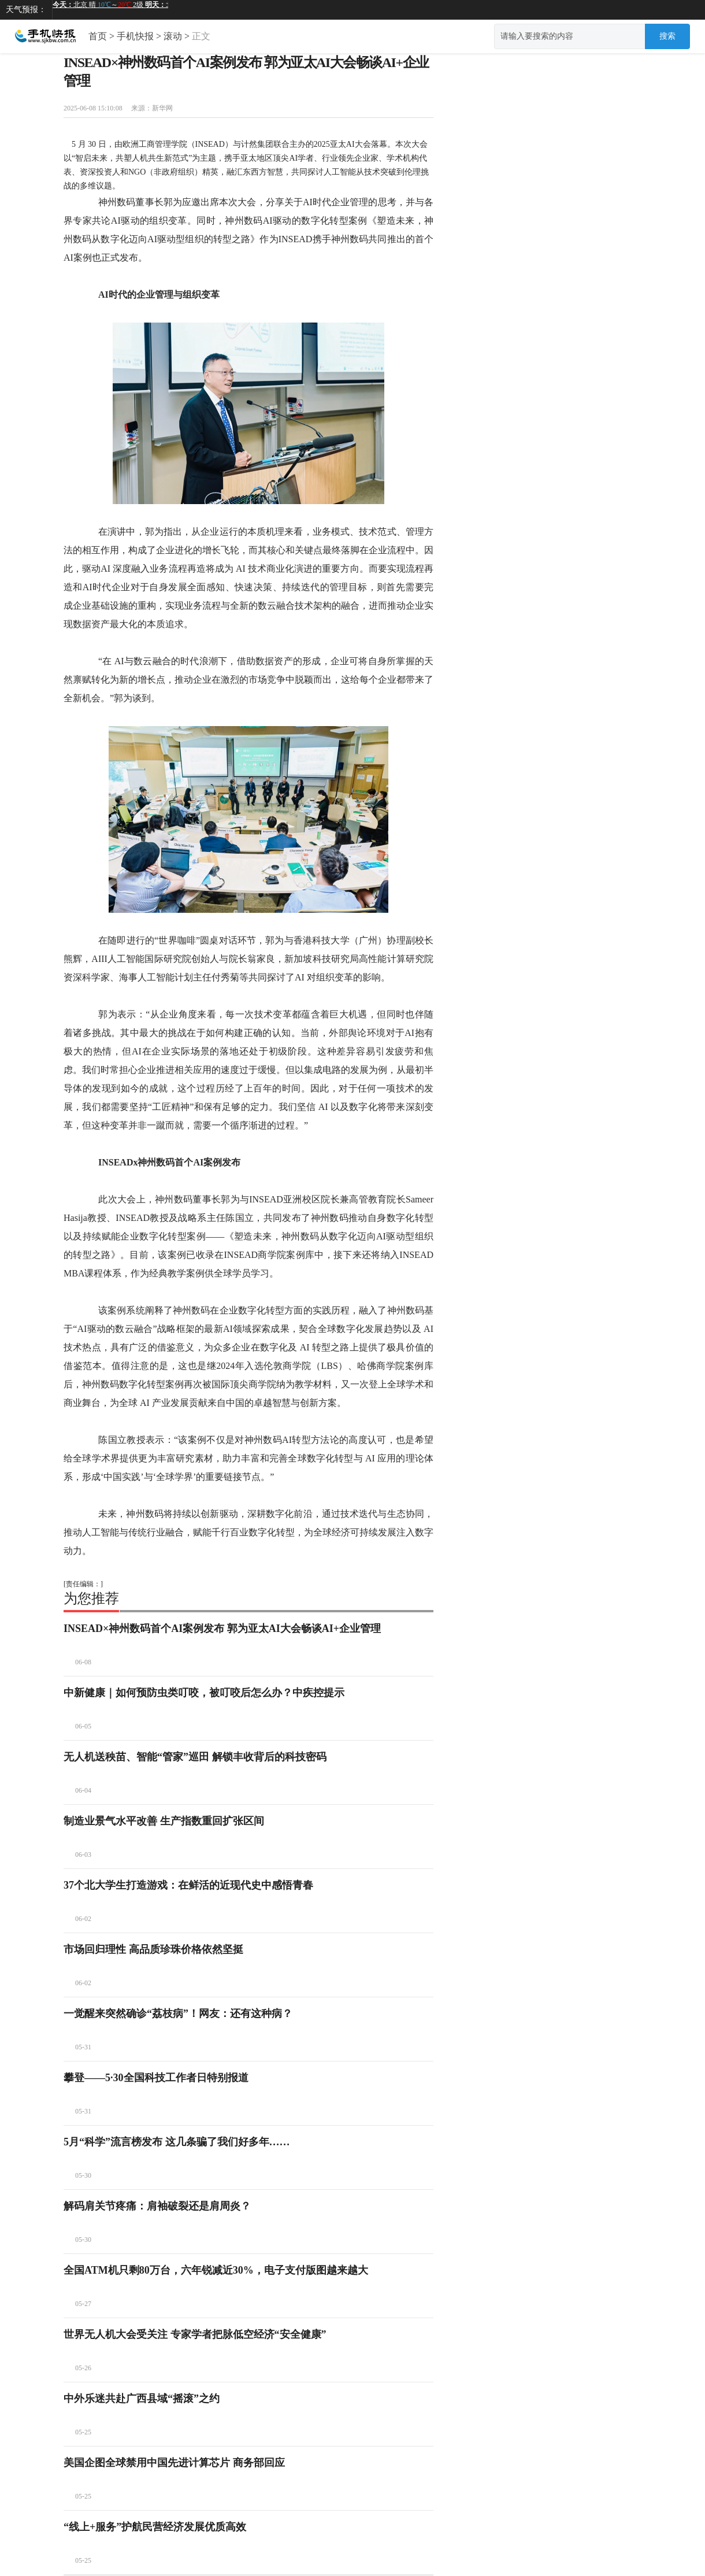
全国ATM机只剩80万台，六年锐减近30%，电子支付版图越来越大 (216, 2270)
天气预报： (26, 9)
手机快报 (135, 36)
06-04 (83, 1790)
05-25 (83, 2432)
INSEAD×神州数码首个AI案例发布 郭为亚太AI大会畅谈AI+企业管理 (222, 1628)
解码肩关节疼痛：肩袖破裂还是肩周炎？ (157, 2206)
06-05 (83, 1726)
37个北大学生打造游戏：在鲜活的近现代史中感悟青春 (188, 1885)
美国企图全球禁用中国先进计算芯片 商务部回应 (174, 2462)
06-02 (83, 1919)
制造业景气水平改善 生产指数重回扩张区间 (164, 1821)
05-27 (83, 2304)
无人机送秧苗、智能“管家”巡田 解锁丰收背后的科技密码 (195, 1757)
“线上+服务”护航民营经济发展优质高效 (155, 2527)
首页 (97, 36)
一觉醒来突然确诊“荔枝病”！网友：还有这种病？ (178, 2013)
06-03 (83, 1854)
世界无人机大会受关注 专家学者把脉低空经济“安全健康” (195, 2334)
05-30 (83, 2175)
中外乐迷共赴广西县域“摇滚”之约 (142, 2398)
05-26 (83, 2368)
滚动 (173, 36)
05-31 (83, 2047)
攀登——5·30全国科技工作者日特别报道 (156, 2077)
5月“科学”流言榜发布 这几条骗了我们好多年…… (177, 2142)
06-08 (83, 1662)
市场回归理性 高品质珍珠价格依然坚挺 (153, 1949)
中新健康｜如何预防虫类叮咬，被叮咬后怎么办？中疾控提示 (204, 1692)
